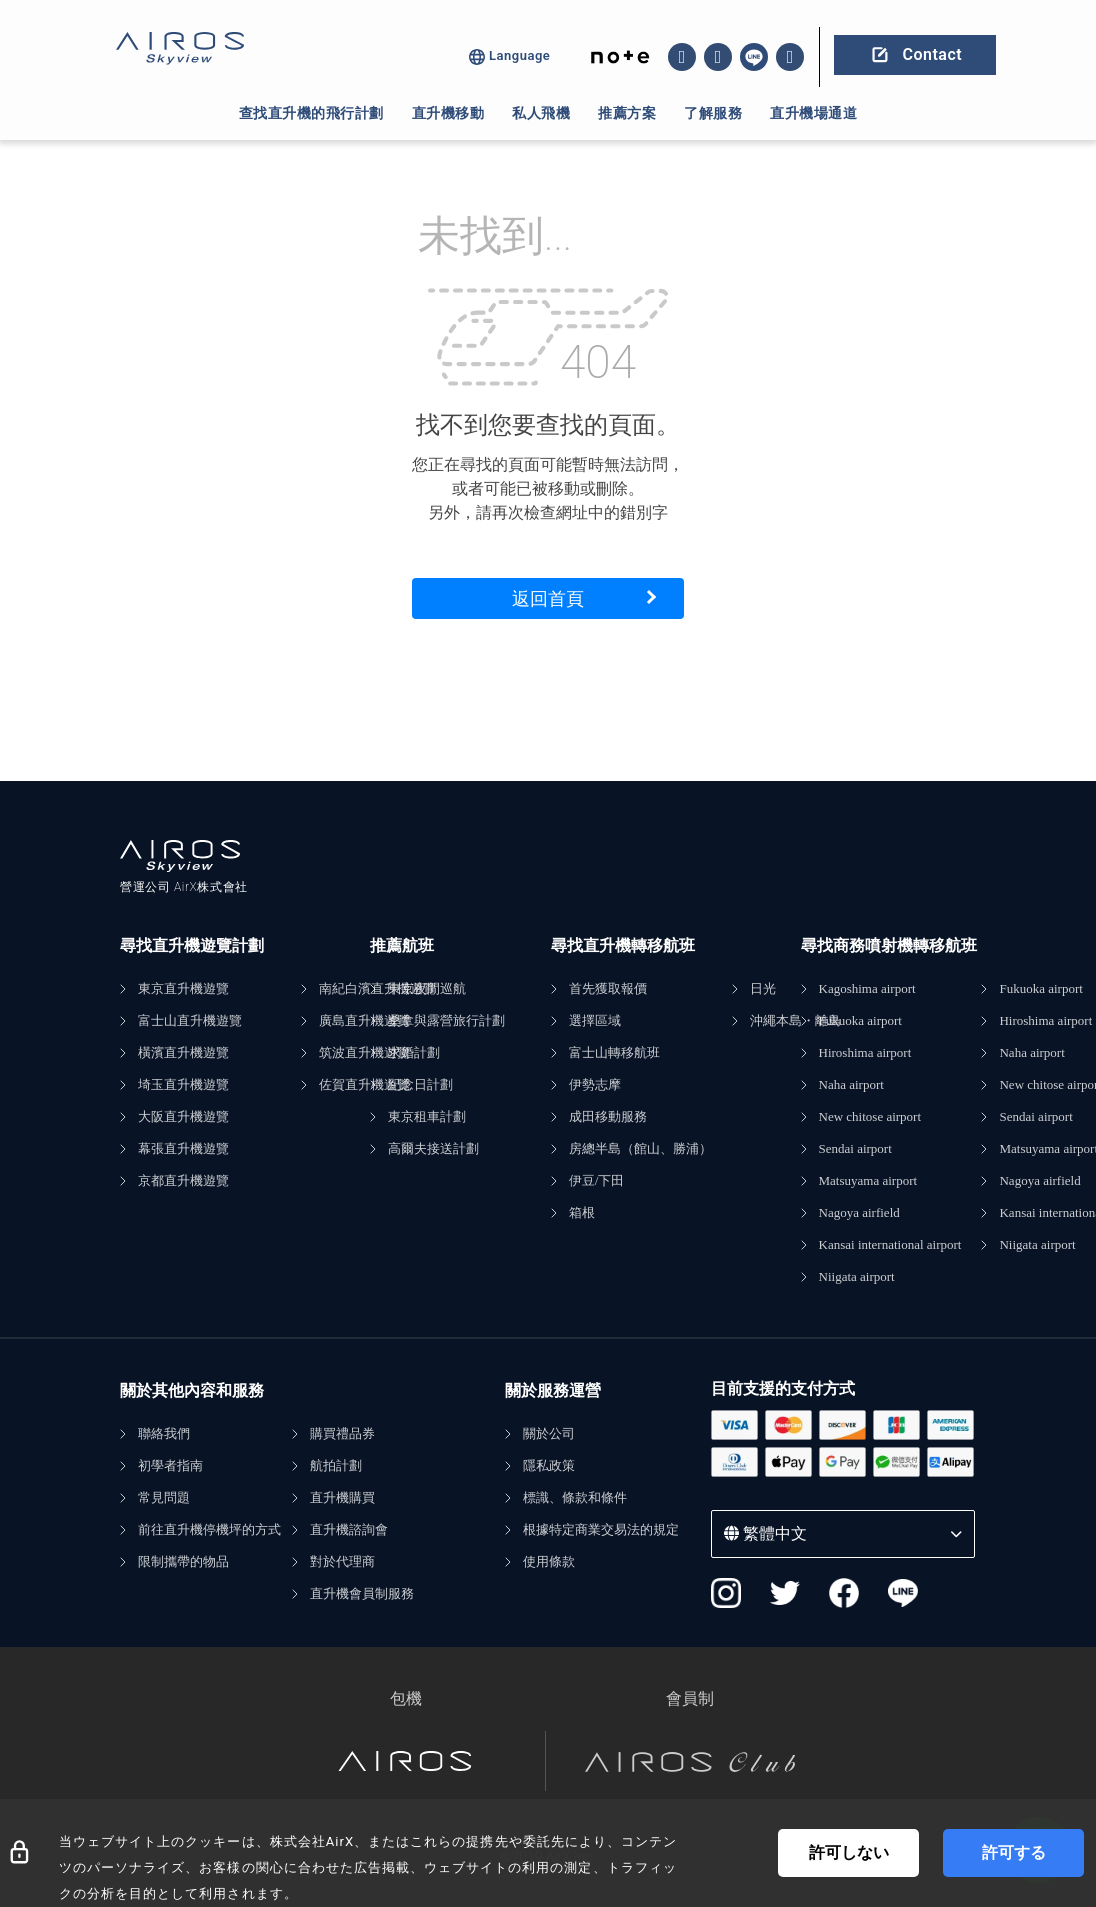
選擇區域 (595, 1020)
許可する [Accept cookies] (1014, 1852)
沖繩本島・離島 (795, 1020)
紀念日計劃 (420, 1084)
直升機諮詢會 (349, 1529)
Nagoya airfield (859, 1212)
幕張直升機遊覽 (183, 1148)
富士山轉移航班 (614, 1052)
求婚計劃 (414, 1052)
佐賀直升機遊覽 (364, 1084)
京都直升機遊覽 (183, 1180)
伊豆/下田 (597, 1180)
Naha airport (851, 1084)
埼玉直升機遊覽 (183, 1084)
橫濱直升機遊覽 (183, 1052)
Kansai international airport (890, 1244)
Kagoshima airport (867, 988)
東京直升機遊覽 (183, 988)
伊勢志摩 (595, 1084)
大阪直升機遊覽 (183, 1116)
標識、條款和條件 (575, 1497)
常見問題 (164, 1497)
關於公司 (549, 1433)
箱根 (582, 1212)
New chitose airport (870, 1116)
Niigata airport (857, 1276)
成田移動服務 (608, 1116)
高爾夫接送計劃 (433, 1148)
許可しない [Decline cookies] (849, 1852)
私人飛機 (541, 113)
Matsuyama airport (868, 1180)
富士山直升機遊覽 (190, 1020)
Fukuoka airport (860, 1020)
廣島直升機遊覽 (364, 1020)
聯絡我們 (164, 1433)
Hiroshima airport (865, 1052)
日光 (763, 988)
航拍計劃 (336, 1465)
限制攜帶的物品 (183, 1561)
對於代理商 (342, 1561)
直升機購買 (342, 1497)
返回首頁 (548, 598)
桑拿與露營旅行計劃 (446, 1020)
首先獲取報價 (608, 988)
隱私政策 (549, 1465)
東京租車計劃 (427, 1116)
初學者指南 (170, 1465)
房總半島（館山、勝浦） (640, 1148)
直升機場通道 (813, 113)
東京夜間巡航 (427, 988)
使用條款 (549, 1561)
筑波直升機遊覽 (364, 1052)
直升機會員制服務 (362, 1593)
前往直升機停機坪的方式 (209, 1529)
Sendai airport (855, 1148)
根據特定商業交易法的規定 (601, 1529)
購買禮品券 (342, 1433)
